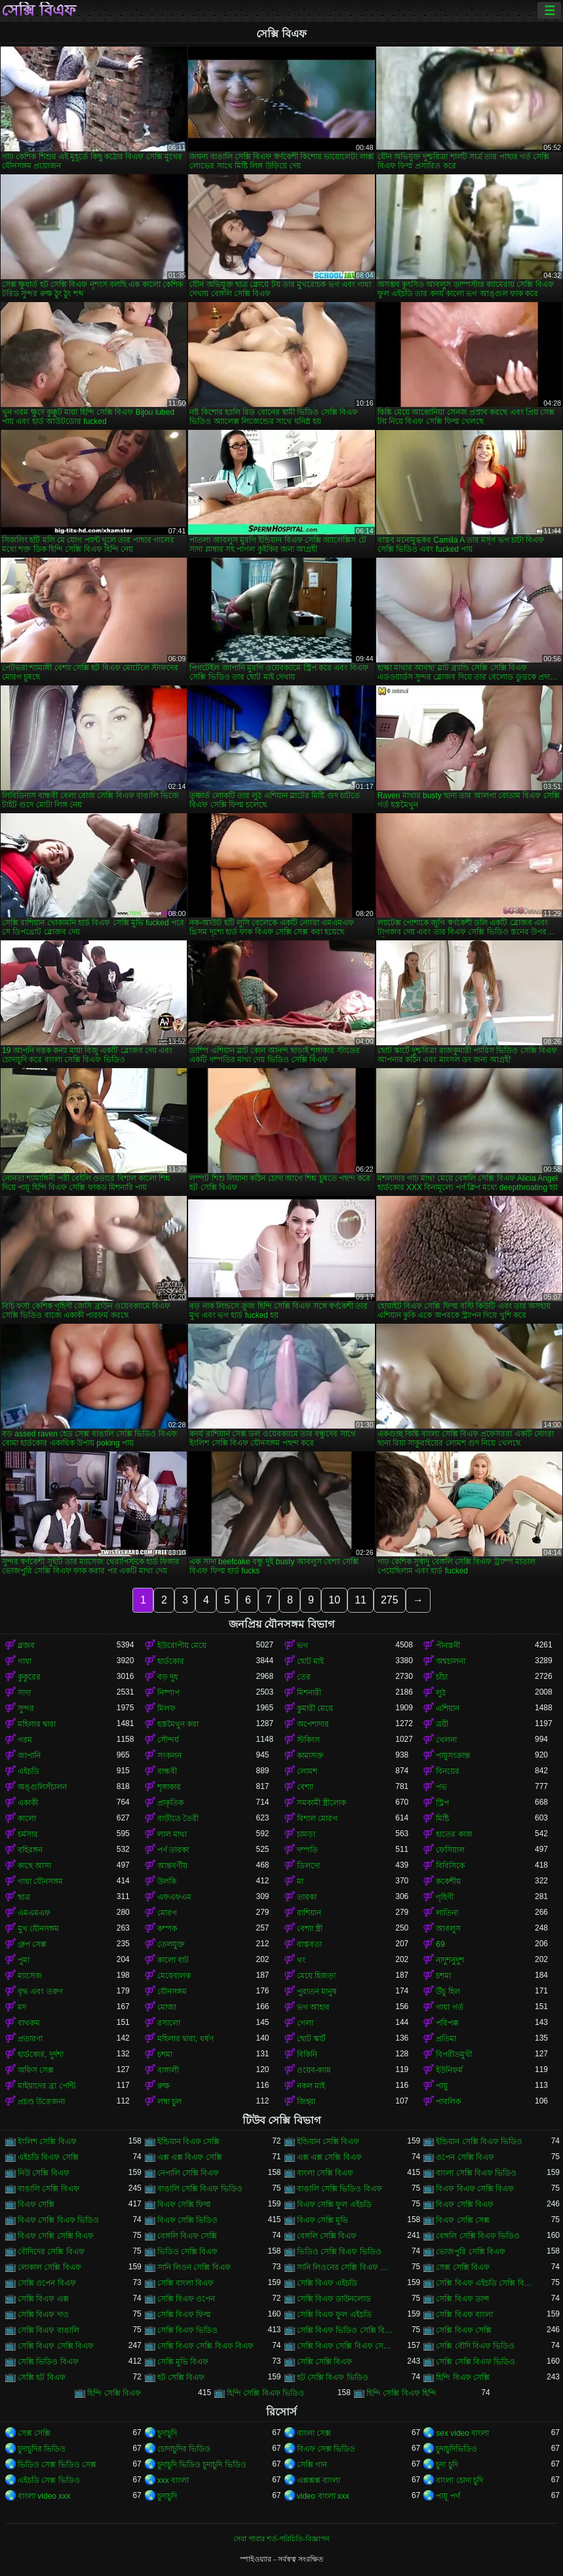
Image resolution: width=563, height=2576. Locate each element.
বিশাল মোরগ (317, 1818)
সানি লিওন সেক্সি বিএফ (194, 2267)
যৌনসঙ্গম (172, 1991)
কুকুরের (29, 1677)
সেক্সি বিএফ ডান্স (462, 2298)
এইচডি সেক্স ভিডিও (49, 2480)
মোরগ (167, 1912)
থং (301, 1960)
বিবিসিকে (450, 1865)
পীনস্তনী (448, 1645)
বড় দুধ (167, 1677)
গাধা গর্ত (449, 2007)
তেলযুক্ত (171, 1944)
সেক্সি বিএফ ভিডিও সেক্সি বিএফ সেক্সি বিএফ (346, 2330)
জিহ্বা (306, 2101)
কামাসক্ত (310, 1755)
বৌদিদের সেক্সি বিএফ (51, 2251)
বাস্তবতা (309, 1944)
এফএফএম (174, 1897)
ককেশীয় (448, 1881)
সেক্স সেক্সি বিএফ (463, 2267)
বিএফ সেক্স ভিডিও (326, 2448)
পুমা (23, 1960)
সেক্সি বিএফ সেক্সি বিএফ (56, 2346)
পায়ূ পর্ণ (447, 2496)
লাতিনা (447, 1912)
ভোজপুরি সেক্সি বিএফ (470, 2251)
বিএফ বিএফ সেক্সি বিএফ (475, 2188)
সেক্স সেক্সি (34, 2433)
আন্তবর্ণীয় (172, 1865)
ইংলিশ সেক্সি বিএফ (47, 2141)
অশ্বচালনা (450, 1661)
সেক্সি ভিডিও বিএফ (48, 2361)
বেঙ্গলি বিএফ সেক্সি (187, 2235)
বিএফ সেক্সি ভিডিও (187, 2220)
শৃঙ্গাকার (169, 1787)
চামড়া (306, 1834)
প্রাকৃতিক (170, 1802)
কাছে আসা (34, 1865)
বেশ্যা (305, 1787)
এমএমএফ (34, 1912)
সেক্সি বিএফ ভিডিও (187, 2330)
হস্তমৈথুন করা (178, 1724)
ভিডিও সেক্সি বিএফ (187, 2251)
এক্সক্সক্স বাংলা (318, 2480)
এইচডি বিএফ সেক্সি (48, 2157)
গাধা (24, 1661)
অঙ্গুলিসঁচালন (42, 1787)
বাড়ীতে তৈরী (178, 1818)
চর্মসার (28, 1834)
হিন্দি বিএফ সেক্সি (463, 2377)
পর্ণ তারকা (173, 1850)
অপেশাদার (313, 1724)
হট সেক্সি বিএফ (181, 2377)
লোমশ (307, 1771)
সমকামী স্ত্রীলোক (321, 1802)
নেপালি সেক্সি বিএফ (188, 2173)
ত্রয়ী (442, 1724)
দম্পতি (307, 1850)
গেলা (305, 2023)
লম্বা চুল (169, 2101)
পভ (441, 1787)
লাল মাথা (172, 1834)
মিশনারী (309, 1692)
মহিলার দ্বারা (37, 1724)
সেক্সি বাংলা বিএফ (185, 2283)
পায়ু (442, 2085)
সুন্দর (26, 1708)
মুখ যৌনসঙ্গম (38, 1928)
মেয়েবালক (174, 1975)
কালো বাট (173, 1960)
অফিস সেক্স (36, 2070)
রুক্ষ (163, 2085)
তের (304, 1677)
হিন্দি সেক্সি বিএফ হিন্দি (401, 2393)
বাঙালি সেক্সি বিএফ (48, 2188)
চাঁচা (442, 1677)
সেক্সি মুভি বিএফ (183, 2361)
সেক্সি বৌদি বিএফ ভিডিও (475, 2346)
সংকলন (169, 1755)
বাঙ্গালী (168, 2070)
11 (360, 1599)
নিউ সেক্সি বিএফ (43, 2173)
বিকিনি (307, 2054)
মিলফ (166, 1708)
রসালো (168, 2023)
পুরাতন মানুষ (317, 1991)
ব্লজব (26, 1645)
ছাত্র (24, 1897)
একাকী (28, 1802)
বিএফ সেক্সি (36, 2204)
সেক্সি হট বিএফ (42, 2377)
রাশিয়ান (309, 1912)
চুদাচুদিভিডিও (456, 2448)
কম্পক (167, 1928)
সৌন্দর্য (168, 1739)
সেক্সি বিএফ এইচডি (327, 2283)
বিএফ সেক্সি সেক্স (463, 2220)
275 (389, 1599)
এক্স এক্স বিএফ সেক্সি (189, 2157)
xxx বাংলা (173, 2480)
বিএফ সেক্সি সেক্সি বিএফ (56, 2235)
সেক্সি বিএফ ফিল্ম (184, 2314)
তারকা (307, 1897)
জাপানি (29, 1755)
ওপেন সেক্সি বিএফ (465, 2157)
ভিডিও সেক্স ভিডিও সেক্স (57, 2464)
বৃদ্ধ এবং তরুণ (40, 1991)
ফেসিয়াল (450, 1850)
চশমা (443, 1975)
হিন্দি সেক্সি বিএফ (114, 2393)
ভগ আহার (313, 2007)
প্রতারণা (30, 2038)
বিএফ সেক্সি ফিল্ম (184, 2204)
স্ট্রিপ (442, 1802)
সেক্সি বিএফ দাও (43, 2314)
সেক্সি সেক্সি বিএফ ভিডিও (475, 2361)
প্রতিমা (446, 2038)
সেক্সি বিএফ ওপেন (186, 2298)
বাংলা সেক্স (314, 2433)
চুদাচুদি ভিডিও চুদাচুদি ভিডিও (201, 2464)
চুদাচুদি (167, 2433)
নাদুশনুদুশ (450, 1960)
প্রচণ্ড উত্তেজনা (41, 2101)
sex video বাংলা (462, 2433)
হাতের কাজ (454, 1834)
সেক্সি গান (312, 2464)
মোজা (166, 2007)
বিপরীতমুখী (454, 2054)
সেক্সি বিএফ (38, 10)
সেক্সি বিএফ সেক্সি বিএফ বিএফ (205, 2346)
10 (334, 1599)
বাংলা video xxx (44, 2496)
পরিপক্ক (447, 2023)
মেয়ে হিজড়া (316, 1975)
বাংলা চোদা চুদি (459, 2480)
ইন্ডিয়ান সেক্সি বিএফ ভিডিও (479, 2141)
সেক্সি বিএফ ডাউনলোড (334, 2298)
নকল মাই (311, 2085)
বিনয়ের (447, 1771)
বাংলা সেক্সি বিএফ (325, 2173)
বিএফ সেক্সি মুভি (323, 2220)
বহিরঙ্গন (30, 1850)
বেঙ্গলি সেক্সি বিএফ (327, 2235)
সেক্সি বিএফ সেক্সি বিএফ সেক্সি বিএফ (346, 2346)
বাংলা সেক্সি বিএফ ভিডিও (476, 2173)
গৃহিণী (445, 1897)
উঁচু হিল (447, 1991)
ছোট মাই (310, 1661)
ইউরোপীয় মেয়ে (181, 1645)
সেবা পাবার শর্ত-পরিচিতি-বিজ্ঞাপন (281, 2539)
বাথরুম (29, 2023)
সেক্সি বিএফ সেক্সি (464, 2330)
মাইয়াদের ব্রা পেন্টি (46, 2085)
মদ (22, 2007)
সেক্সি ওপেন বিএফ (47, 2283)
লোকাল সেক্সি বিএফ (49, 2267)
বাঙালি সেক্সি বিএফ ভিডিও (200, 2188)
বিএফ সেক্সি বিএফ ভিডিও (58, 2220)
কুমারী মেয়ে (315, 1708)
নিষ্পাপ (168, 1692)
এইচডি (28, 1771)
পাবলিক (448, 2101)
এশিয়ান (447, 1708)
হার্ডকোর (170, 1661)
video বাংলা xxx (323, 2496)
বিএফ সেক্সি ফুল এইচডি (334, 2204)
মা (300, 1881)
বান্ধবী (167, 1771)
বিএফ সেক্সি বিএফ (465, 2204)
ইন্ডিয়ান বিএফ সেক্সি (188, 2141)
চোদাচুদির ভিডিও (183, 2448)
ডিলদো (308, 1865)
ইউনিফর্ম (449, 2070)
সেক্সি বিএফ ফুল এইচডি (334, 2314)
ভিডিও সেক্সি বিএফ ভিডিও (339, 2251)
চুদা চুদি (446, 2464)
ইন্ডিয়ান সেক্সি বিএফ (328, 2141)
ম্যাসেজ (30, 1975)
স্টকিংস (308, 1739)
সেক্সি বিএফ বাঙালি (48, 2330)
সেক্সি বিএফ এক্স (43, 2298)
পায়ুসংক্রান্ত (453, 1755)
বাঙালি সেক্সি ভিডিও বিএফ (339, 2188)
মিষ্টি (442, 1818)
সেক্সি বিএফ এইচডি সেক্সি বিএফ (485, 2283)
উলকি (166, 1881)
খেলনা (446, 1739)
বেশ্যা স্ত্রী (309, 1928)
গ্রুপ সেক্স (32, 1944)
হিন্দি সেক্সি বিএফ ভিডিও (265, 2393)
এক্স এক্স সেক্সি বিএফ (329, 2157)
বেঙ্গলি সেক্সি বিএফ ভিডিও (478, 2235)
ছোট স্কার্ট (311, 2038)
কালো (27, 1818)
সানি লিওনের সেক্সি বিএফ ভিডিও (346, 2267)
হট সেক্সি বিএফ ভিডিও (332, 2377)
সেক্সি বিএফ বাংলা (464, 2314)
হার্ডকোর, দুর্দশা (41, 2054)
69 (440, 1944)
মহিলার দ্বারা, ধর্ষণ (185, 2038)
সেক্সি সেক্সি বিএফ (325, 2361)
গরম (25, 1739)
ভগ (302, 1645)
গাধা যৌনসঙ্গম (40, 1881)
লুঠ (441, 1692)
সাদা (24, 1692)
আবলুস (448, 1928)
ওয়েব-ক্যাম (314, 2070)
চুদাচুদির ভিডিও (42, 2448)
